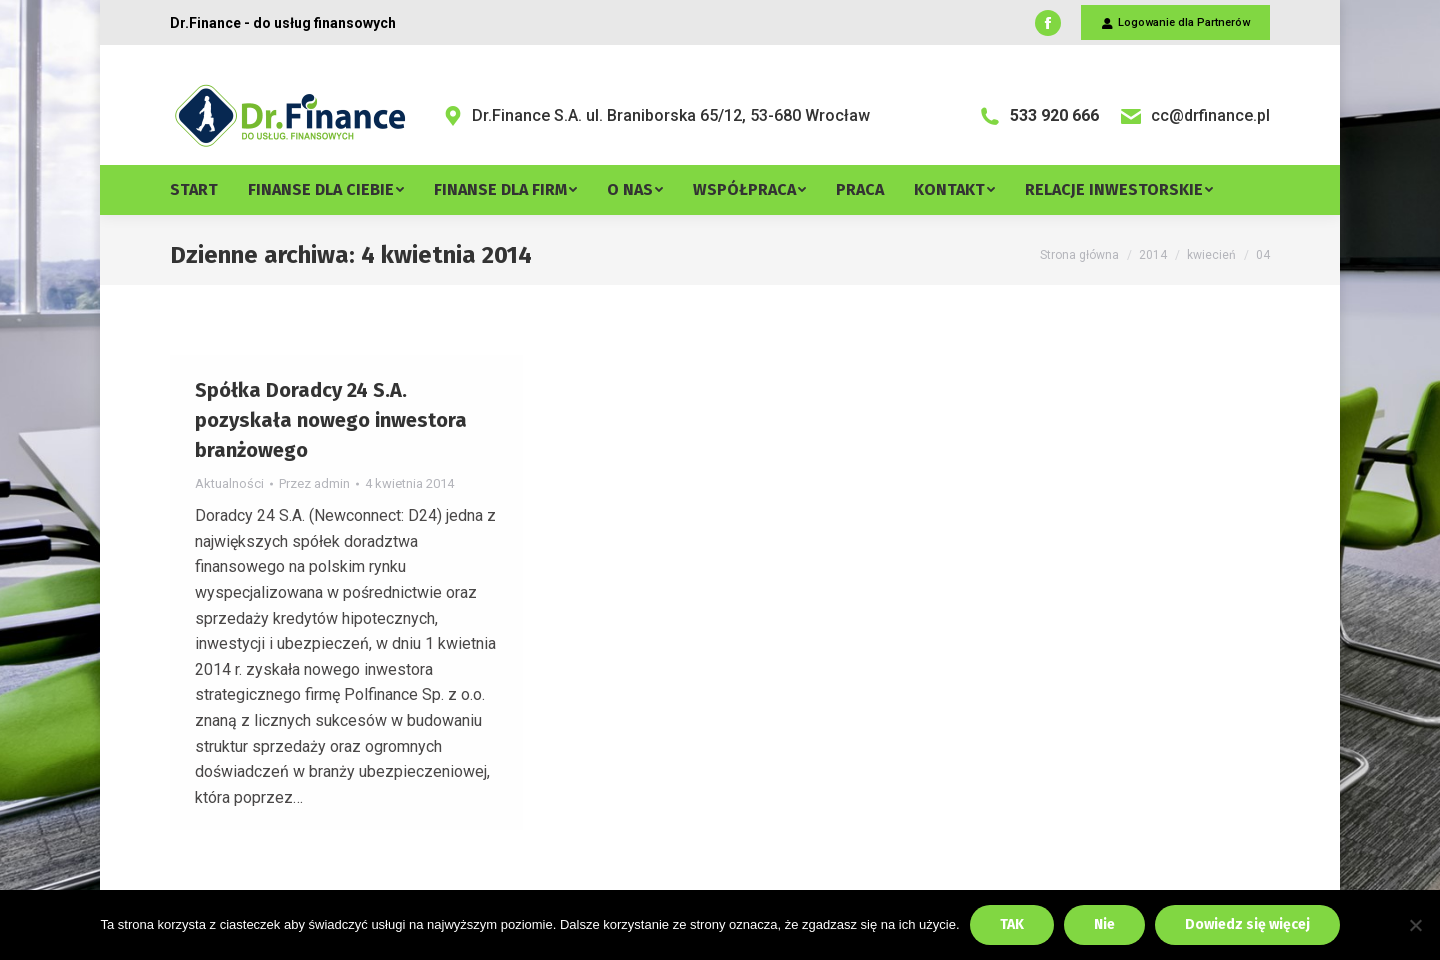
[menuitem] (209, 190)
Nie (1104, 924)
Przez (314, 483)
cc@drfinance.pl (1194, 116)
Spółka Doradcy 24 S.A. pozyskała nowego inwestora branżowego (331, 420)
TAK (1012, 924)
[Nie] (1415, 925)
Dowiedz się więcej (1247, 924)
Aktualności (229, 483)
